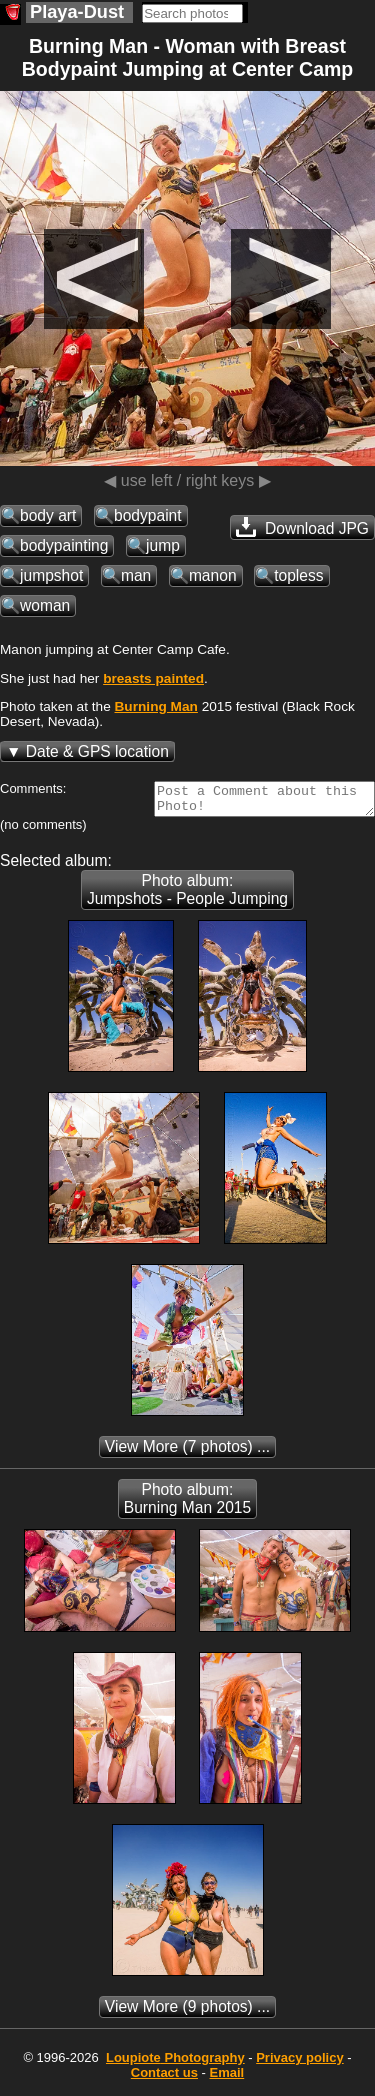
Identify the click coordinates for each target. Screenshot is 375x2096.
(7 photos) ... (187, 1452)
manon (213, 575)
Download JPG (302, 527)
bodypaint (148, 515)
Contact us (164, 2078)
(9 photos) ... (187, 2012)
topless (298, 575)
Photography (175, 2063)
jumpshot (51, 575)
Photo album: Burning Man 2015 (187, 1504)
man (136, 575)
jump (163, 545)
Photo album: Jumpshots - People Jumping (187, 895)
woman (45, 605)
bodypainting (64, 545)
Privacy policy (299, 2063)
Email (227, 2078)
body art (48, 515)
